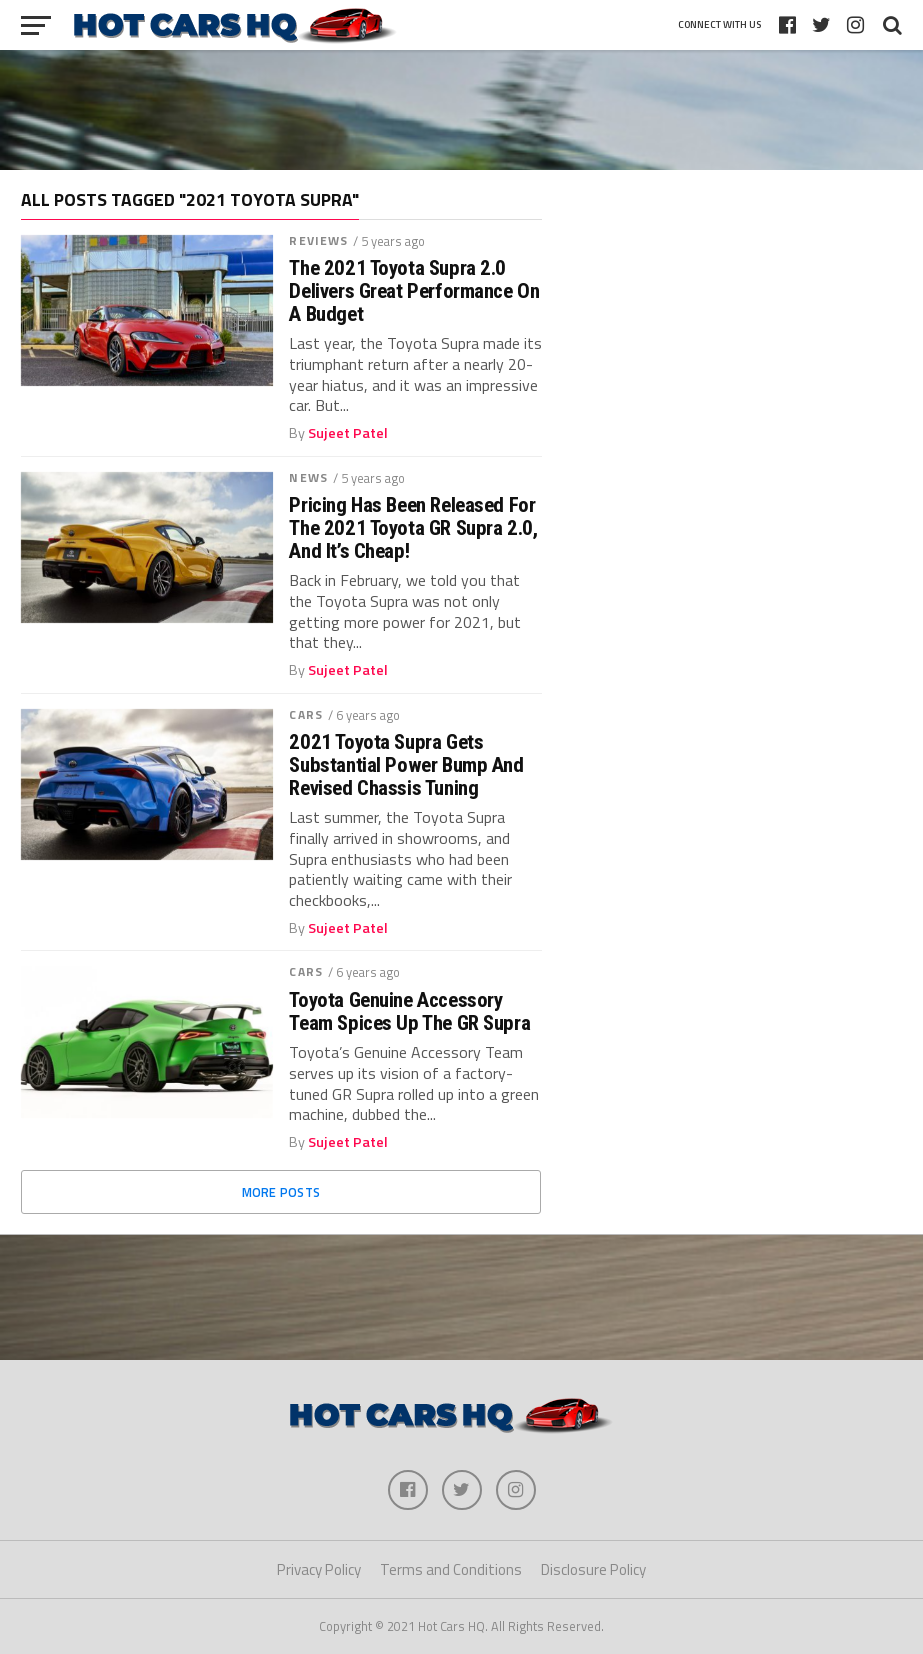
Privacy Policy (319, 1569)
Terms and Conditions (451, 1569)
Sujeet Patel (348, 433)
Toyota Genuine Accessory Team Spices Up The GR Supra (409, 1012)
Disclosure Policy (593, 1569)
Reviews (318, 240)
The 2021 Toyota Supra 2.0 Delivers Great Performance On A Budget (414, 291)
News (308, 477)
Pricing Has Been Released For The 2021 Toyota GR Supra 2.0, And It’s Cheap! (413, 528)
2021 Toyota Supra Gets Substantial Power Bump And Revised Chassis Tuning (406, 765)
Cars (305, 714)
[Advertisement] (462, 110)
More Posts (281, 1192)
